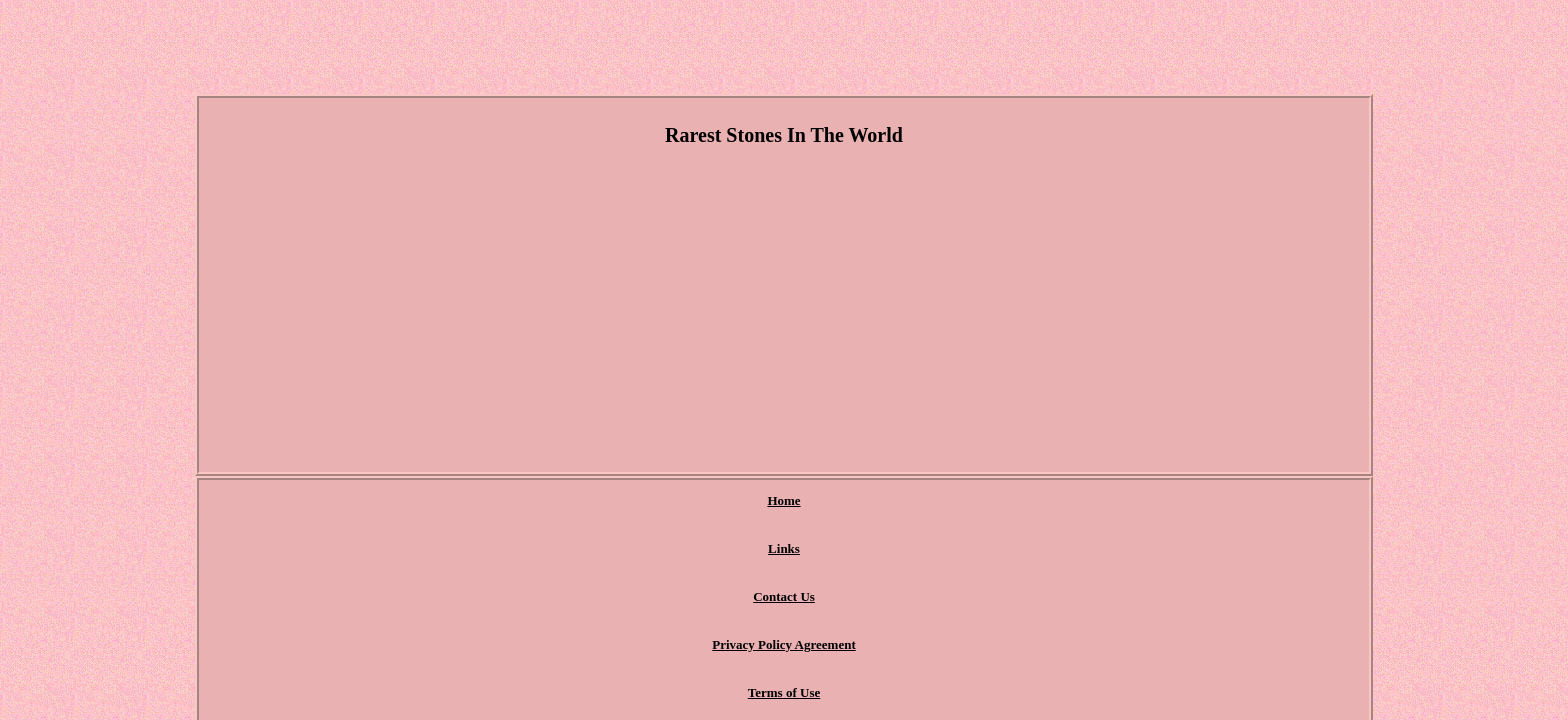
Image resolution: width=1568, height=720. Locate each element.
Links (617, 501)
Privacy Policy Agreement (835, 501)
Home (549, 501)
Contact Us (699, 501)
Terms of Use (979, 501)
